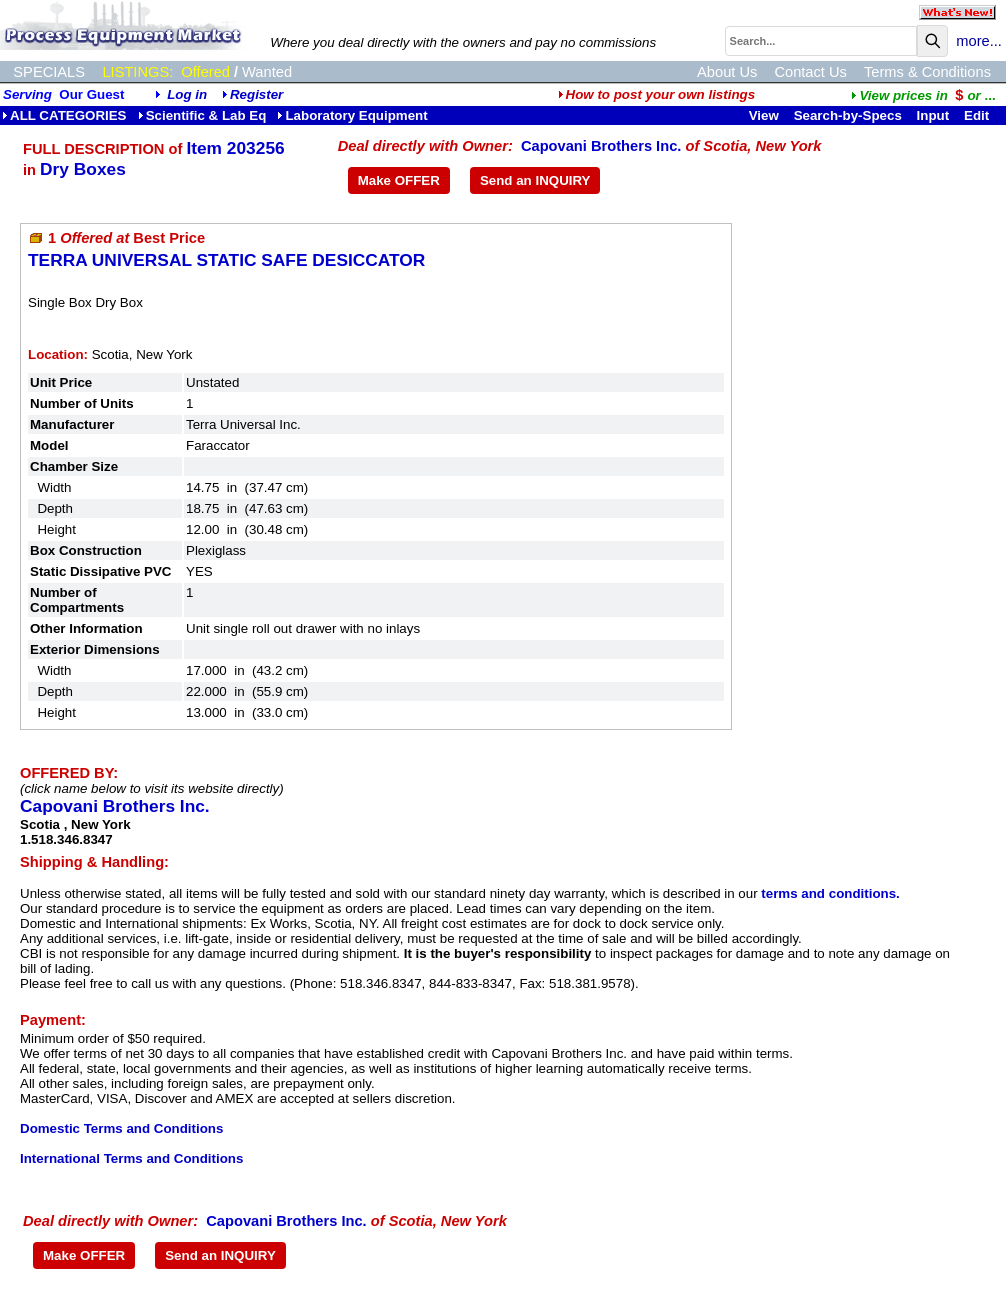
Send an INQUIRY (535, 180)
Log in (187, 94)
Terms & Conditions (927, 72)
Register (256, 94)
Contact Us (810, 72)
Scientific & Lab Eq (202, 115)
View (764, 115)
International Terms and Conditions (131, 1158)
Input (933, 115)
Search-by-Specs (848, 115)
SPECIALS (49, 72)
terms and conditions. (830, 893)
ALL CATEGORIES (64, 115)
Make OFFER (399, 180)
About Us (727, 72)
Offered (205, 72)
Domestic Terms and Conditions (121, 1128)
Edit (978, 115)
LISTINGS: (137, 72)
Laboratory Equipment (352, 115)
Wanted (267, 72)
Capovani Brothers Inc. (601, 146)
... (923, 95)
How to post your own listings (657, 94)
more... (979, 41)
